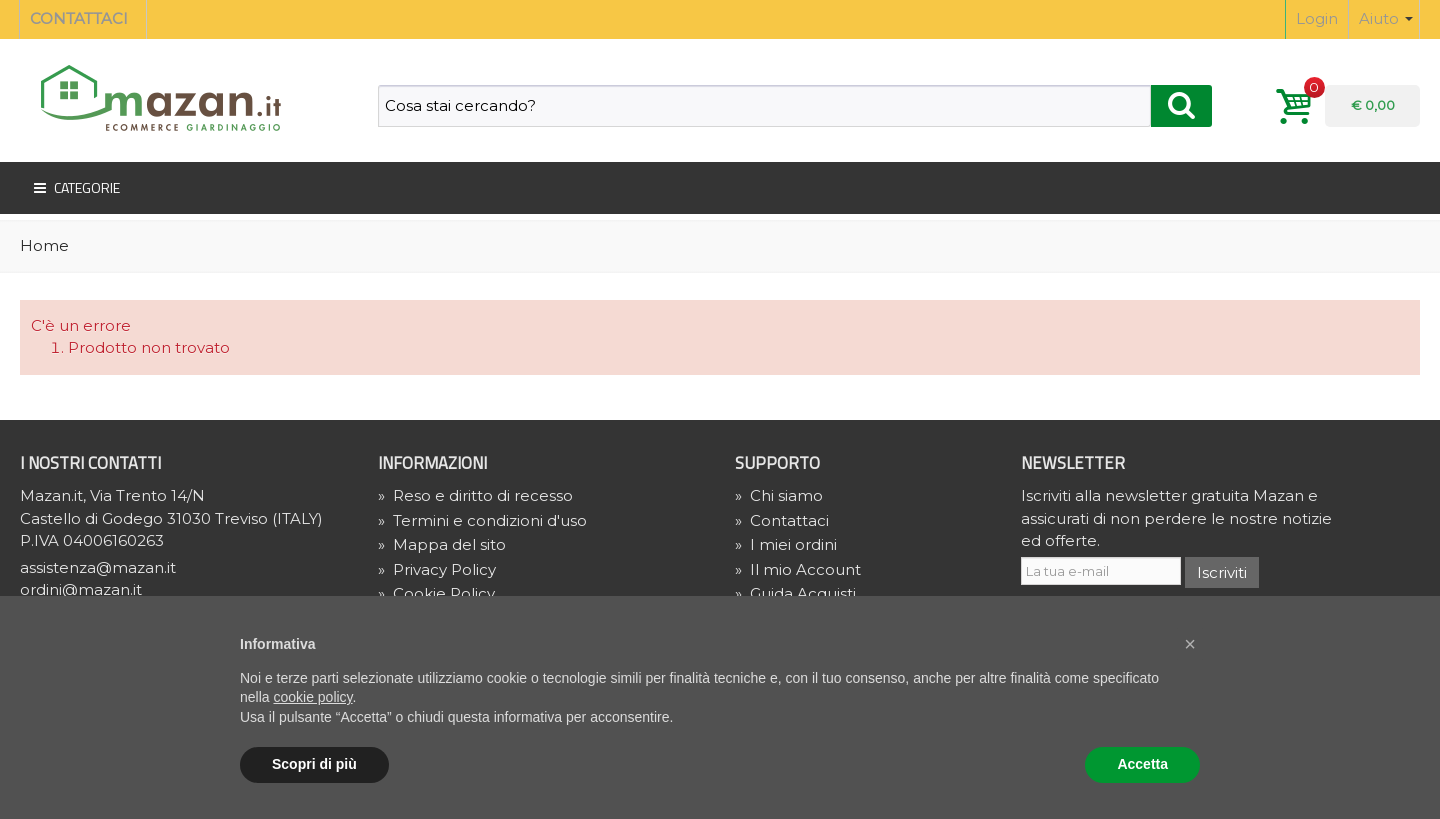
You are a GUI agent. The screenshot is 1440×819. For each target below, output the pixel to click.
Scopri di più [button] (314, 764)
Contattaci (782, 520)
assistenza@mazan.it (98, 567)
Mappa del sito (442, 544)
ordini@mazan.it (81, 589)
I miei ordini (786, 544)
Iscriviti (1222, 572)
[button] (1190, 644)
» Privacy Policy (437, 569)
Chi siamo (779, 495)
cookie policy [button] (312, 697)
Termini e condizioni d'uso (482, 520)
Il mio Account (798, 569)
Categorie (75, 188)
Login (1317, 18)
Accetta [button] (1142, 764)
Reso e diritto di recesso (475, 495)
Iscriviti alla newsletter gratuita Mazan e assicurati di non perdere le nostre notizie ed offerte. (1176, 518)
